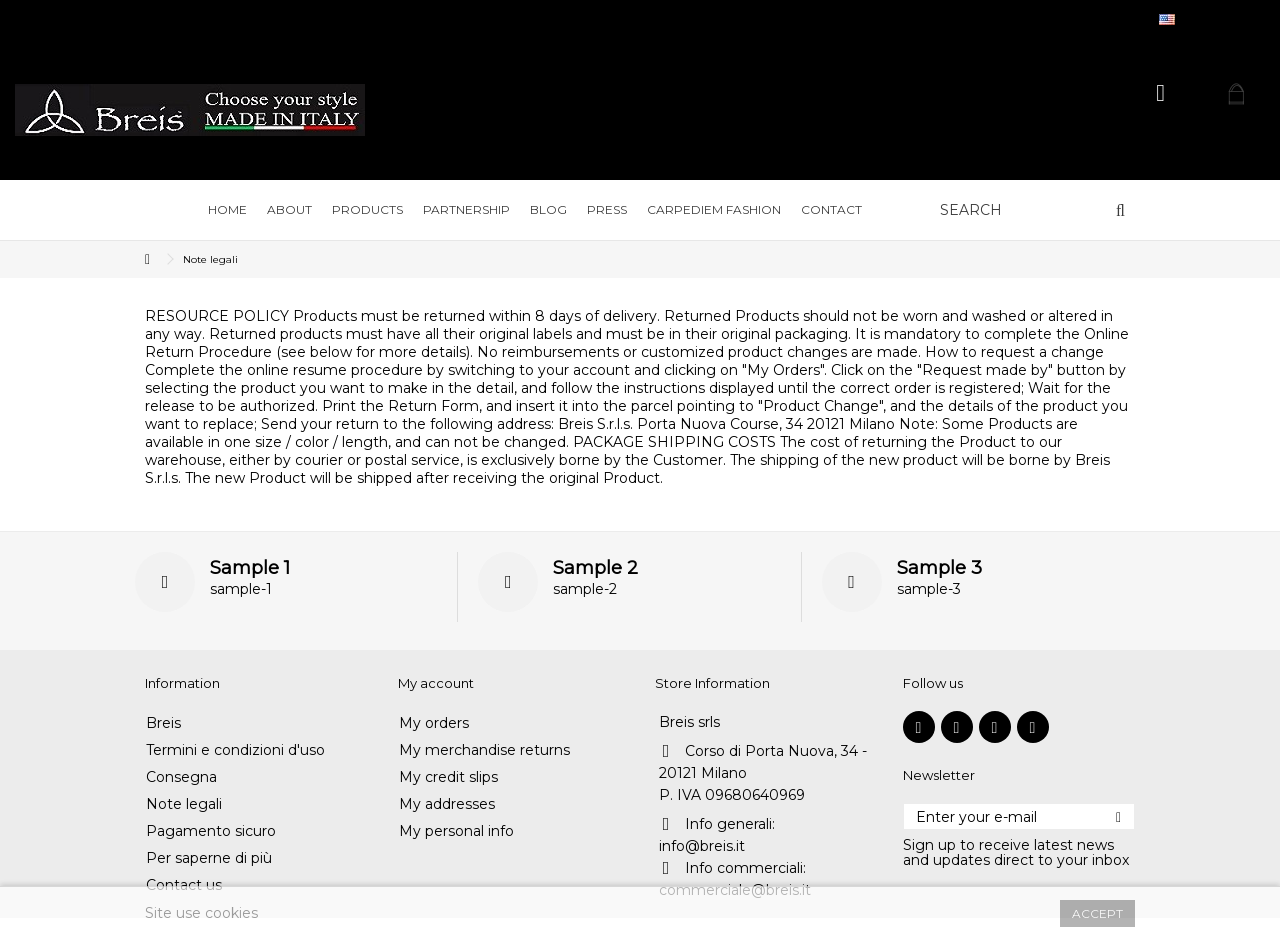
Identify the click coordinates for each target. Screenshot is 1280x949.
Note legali (184, 804)
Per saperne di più (209, 858)
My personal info (456, 831)
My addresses (447, 804)
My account (436, 683)
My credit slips (448, 777)
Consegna (181, 777)
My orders (434, 723)
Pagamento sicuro (211, 831)
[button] (289, 210)
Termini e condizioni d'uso (235, 750)
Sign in (1160, 93)
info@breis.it (702, 846)
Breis (163, 723)
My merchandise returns (484, 750)
